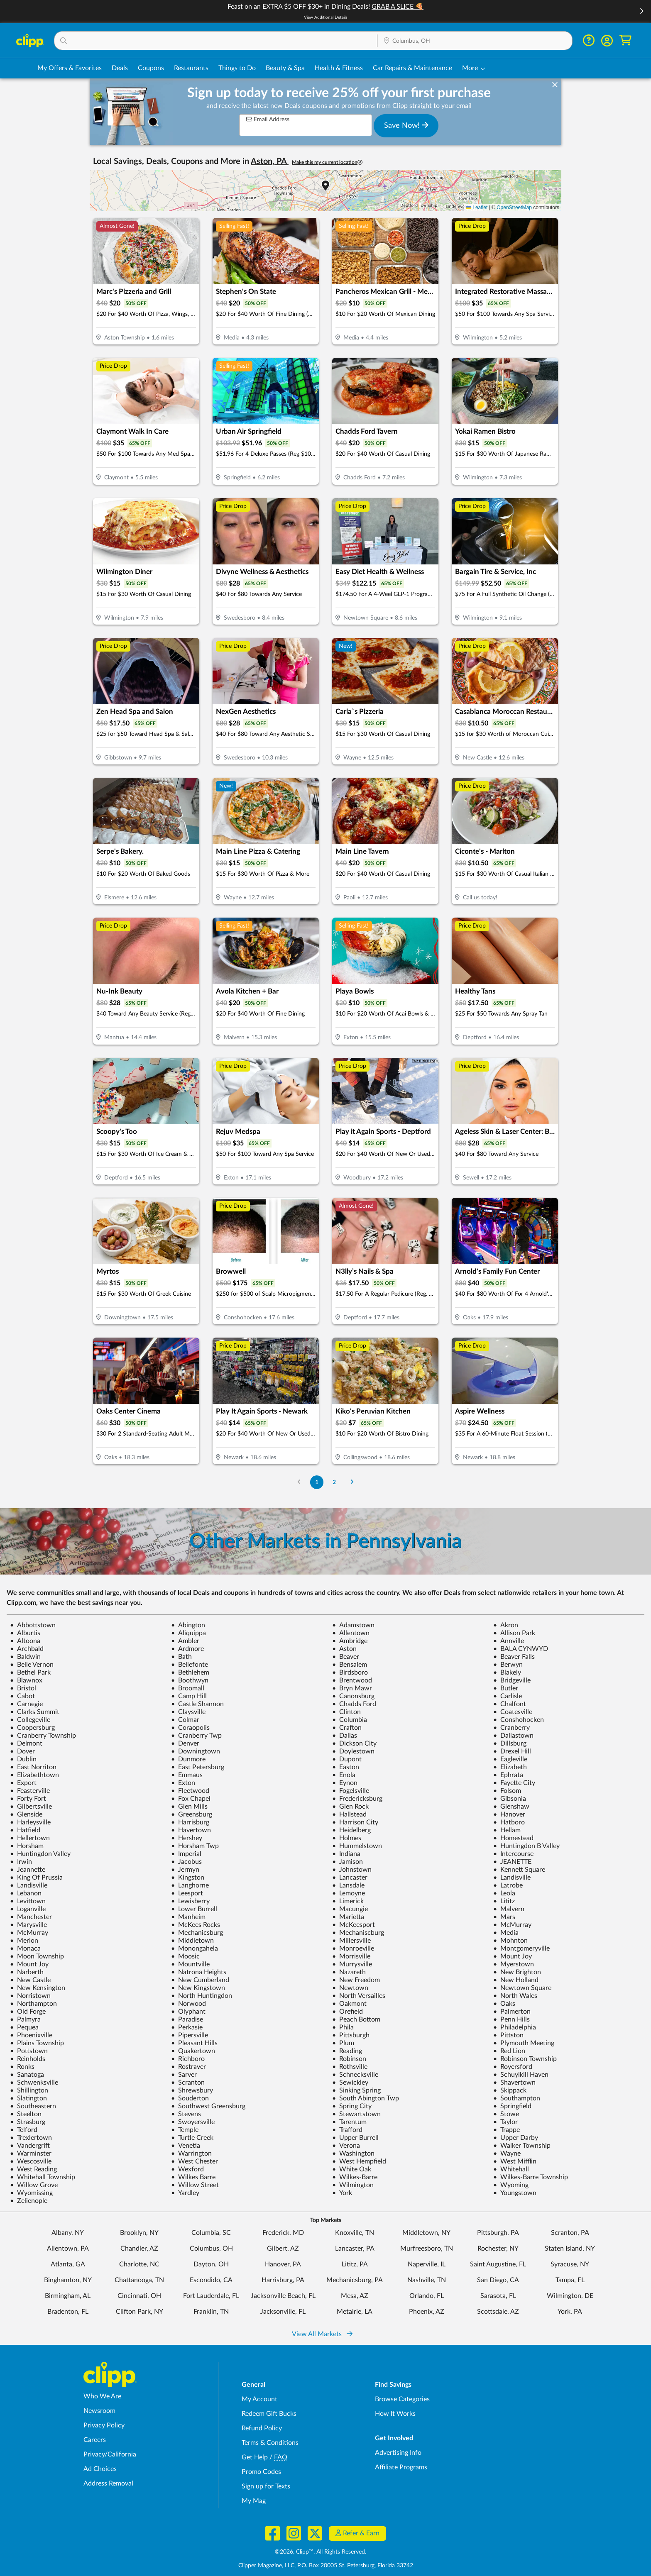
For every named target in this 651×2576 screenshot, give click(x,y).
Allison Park (514, 1633)
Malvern (508, 1909)
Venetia (185, 2145)
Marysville (28, 1925)
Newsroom (99, 2411)
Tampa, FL (570, 2280)
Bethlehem (190, 1672)
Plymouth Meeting (523, 2043)
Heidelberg (351, 1830)
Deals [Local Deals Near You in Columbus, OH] (120, 68)
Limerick (348, 1901)
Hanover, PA (283, 2264)
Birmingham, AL (68, 2296)
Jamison (347, 1861)
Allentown (351, 1633)
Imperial (186, 1854)
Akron (505, 1625)
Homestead (513, 1838)
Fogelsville (350, 1790)
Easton (345, 1767)
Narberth (27, 1972)
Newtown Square (522, 1988)
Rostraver (188, 2066)
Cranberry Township (43, 1735)
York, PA (570, 2311)
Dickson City (354, 1743)
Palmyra (25, 2019)
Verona (346, 2145)
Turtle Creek (192, 2137)
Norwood (188, 2003)
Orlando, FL (426, 2296)
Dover (22, 1751)
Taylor (505, 2122)
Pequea (24, 2027)
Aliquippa (188, 1633)
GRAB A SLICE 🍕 (397, 6)
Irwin (21, 1861)
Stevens (186, 2114)
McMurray (512, 1925)
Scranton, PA (570, 2232)
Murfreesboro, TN (426, 2248)
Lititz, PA (355, 2264)
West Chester (194, 2161)
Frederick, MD (283, 2232)
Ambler (185, 1641)
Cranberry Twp (196, 1735)
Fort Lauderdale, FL (211, 2296)
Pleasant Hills (194, 2043)
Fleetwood (190, 1790)
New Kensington (37, 1988)
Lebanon (26, 1893)
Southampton (516, 2098)
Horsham (27, 1846)
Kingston (187, 1877)
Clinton (346, 1712)
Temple (184, 2130)
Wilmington (353, 2185)
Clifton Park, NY (139, 2311)
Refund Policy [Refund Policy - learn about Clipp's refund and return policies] (262, 2428)
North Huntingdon (201, 1995)
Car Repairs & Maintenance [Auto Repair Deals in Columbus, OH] (412, 68)
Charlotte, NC (139, 2264)
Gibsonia (509, 1798)
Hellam (507, 1830)
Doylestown (353, 1751)
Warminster (30, 2153)
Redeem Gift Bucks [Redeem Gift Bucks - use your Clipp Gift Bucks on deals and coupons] (269, 2413)
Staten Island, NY (570, 2248)
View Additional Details (325, 17)
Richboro (188, 2059)
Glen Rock (350, 1806)
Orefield (347, 2011)
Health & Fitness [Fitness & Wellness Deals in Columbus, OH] (339, 68)
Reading (347, 2051)
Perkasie (187, 2027)
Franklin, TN (211, 2311)
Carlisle (507, 1696)
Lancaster (349, 1877)
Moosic (185, 1956)
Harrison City (355, 1822)
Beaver (345, 1656)
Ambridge (349, 1641)
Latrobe (508, 1885)
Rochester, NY (498, 2248)
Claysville (188, 1712)
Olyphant (188, 2011)
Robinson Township (525, 2059)
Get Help (255, 2457)
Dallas (344, 1735)
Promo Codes (261, 2472)
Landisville (512, 1877)
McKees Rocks (195, 1925)
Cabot (22, 1696)
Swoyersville (193, 2122)
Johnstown (352, 1869)
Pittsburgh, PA (498, 2232)
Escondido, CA (211, 2280)
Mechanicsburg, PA (354, 2280)
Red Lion (509, 2051)
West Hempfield (359, 2161)
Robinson (349, 2059)
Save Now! (406, 125)
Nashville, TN (426, 2280)
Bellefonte (189, 1664)
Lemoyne (348, 1893)
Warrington (191, 2153)
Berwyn (508, 1664)
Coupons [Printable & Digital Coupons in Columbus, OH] (151, 68)
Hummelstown (357, 1846)
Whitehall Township (42, 2177)
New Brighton (517, 1972)
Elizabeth (510, 1767)
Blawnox (26, 1680)
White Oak (351, 2169)
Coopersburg (32, 1727)
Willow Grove (34, 2185)
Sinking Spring (356, 2090)
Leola (504, 1893)
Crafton (347, 1727)
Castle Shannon (197, 1704)
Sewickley (350, 2082)
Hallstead (349, 1814)
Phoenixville (31, 2035)
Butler (505, 1688)
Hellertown (30, 1838)
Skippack (509, 2090)
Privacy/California (109, 2454)
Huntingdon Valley (40, 1854)
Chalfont (509, 1704)
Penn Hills (511, 2019)
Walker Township (522, 2145)
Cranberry (511, 1727)
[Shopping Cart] (625, 40)
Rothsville (349, 2066)
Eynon (344, 1783)
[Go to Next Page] (352, 1482)
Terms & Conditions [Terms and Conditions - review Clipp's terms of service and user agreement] (270, 2442)
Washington (353, 2153)
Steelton (26, 2114)
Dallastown (513, 1735)
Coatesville (512, 1712)
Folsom (507, 1790)
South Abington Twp (365, 2098)
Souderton (190, 2098)
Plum (343, 2043)
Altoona (25, 1641)
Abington (188, 1625)
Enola (343, 1775)
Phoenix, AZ (426, 2311)
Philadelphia (514, 2027)
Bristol (23, 1688)
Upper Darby (515, 2137)
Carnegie (26, 1704)
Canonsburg (353, 1696)
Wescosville (30, 2161)
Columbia (349, 1720)
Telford (23, 2130)
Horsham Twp (195, 1846)
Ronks (22, 2066)
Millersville (351, 1940)
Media (506, 1932)
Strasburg (27, 2122)
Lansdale (348, 1885)
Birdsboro (350, 1672)
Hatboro (509, 1822)
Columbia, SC (211, 2232)
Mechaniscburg (358, 1932)
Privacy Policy (104, 2425)
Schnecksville (355, 2074)
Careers (94, 2440)
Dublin (23, 1759)
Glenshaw (511, 1806)
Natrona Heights (198, 1972)
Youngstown (514, 2193)
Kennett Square (519, 1869)
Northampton (33, 2003)
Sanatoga (27, 2074)
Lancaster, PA (354, 2248)
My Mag (254, 2501)
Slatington (28, 2098)
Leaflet (476, 207)
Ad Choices (100, 2469)
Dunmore (188, 1759)
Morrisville (351, 1956)
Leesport (187, 1893)
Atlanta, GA (68, 2264)
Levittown (28, 1901)
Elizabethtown (34, 1775)
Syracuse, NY (570, 2264)
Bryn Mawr (352, 1688)
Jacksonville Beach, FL (283, 2296)
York (342, 2193)
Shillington (29, 2090)
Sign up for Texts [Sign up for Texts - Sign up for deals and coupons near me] (266, 2486)
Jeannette (27, 1869)
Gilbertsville (31, 1806)
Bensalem (349, 1664)
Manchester (31, 1917)
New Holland (515, 1980)
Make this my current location (327, 162)
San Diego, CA (498, 2280)
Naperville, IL (426, 2264)
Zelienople (28, 2201)
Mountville (190, 1964)
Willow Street (195, 2185)
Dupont (347, 1759)
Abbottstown (33, 1625)
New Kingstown (198, 1988)
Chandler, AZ (139, 2248)
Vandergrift (30, 2145)
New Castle (30, 1980)
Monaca (25, 1948)
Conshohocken (518, 1720)
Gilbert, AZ (283, 2248)
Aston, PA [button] (270, 161)
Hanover (509, 1814)
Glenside (26, 1814)
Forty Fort (28, 1798)
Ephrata (508, 1775)
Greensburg (191, 1814)
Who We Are (102, 2396)
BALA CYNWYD (520, 1649)
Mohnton (510, 1940)
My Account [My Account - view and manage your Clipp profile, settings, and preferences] (259, 2399)
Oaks (504, 2003)
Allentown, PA (68, 2248)
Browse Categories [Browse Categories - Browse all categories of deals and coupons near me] (402, 2399)
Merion (24, 1940)
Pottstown (29, 2051)
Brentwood (352, 1680)
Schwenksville (34, 2082)
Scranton (188, 2082)
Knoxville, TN (354, 2232)
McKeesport (353, 1925)
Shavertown (514, 2082)
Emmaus (187, 1775)
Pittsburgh (351, 2035)
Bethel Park (30, 1672)
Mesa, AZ (354, 2296)
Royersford (512, 2066)
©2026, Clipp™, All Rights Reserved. (320, 2552)
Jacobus (186, 1861)
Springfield (512, 2106)
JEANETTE (512, 1861)
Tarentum (349, 2122)
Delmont (26, 1743)
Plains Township (37, 2043)
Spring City (352, 2106)
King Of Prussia (36, 1877)
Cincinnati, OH (139, 2296)
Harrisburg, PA (283, 2280)
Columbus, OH (211, 2248)
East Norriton (33, 1767)
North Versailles (358, 1995)
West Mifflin (514, 2161)
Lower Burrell (194, 1909)
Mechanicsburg (197, 1932)
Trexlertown (31, 2137)
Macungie (350, 1909)
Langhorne (190, 1885)
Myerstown (513, 1964)
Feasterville (30, 1790)
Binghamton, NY (68, 2280)
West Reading (33, 2169)
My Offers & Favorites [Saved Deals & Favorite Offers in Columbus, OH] (69, 68)
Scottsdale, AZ (498, 2311)
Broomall (187, 1688)
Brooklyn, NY (139, 2232)
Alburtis (25, 1633)
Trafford (347, 2130)
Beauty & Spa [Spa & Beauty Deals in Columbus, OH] (285, 68)
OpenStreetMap (514, 207)
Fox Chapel (190, 1798)
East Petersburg (197, 1767)
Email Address (267, 119)
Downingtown (195, 1751)
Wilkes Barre (193, 2177)
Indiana (346, 1854)
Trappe (506, 2130)
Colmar (185, 1720)
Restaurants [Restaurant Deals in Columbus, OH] (191, 68)
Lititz (504, 1901)
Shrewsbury (192, 2090)
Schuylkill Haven (520, 2074)
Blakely (507, 1672)
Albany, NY (67, 2232)
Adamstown (353, 1625)
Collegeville (30, 1720)
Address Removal (108, 2483)
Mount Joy (512, 1956)
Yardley (185, 2193)
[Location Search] (475, 41)
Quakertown (193, 2051)
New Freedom (356, 1980)
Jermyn (185, 1869)
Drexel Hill (512, 1751)
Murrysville (352, 1964)
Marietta (348, 1917)
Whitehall (511, 2169)
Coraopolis (190, 1727)
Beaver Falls (514, 1656)
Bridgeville (512, 1680)
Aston (344, 1649)
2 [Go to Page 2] (334, 1482)
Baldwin (25, 1656)
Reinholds (27, 2059)
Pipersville (189, 2035)
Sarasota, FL (498, 2296)
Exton (183, 1783)
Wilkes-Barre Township (530, 2177)
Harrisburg (190, 1822)
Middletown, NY (426, 2232)
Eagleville (510, 1759)
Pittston (508, 2035)
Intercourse (513, 1854)
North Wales (515, 1995)
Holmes (346, 1838)
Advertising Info (398, 2452)
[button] (641, 12)
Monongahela (194, 1948)
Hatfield (25, 1830)
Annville (508, 1641)
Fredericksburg (357, 1798)
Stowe (506, 2114)
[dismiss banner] (555, 85)
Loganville (28, 1909)
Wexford (187, 2169)
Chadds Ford (354, 1704)
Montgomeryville (521, 1948)
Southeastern (33, 2106)
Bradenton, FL (67, 2311)
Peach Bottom (356, 2019)
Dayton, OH (211, 2264)
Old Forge (28, 2011)
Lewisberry (190, 1901)
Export (23, 1783)
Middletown (192, 1940)
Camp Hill (189, 1696)
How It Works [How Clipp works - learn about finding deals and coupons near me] (395, 2413)
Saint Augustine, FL (498, 2264)
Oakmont (349, 2003)
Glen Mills (189, 1806)
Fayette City (514, 1783)
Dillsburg (509, 1743)
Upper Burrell (355, 2137)
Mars (504, 1917)
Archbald (27, 1649)
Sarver (184, 2074)
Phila (343, 2027)
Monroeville (353, 1948)
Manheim (188, 1917)
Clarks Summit (34, 1712)
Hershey (186, 1838)
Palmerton (512, 2011)
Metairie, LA (354, 2311)
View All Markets (322, 2334)
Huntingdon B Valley (526, 1846)
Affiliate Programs (401, 2467)
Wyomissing (31, 2193)
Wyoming (511, 2185)
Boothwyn (189, 1680)
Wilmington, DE (570, 2296)
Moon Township (37, 1956)
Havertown (191, 1830)
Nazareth (349, 1972)
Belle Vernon (32, 1664)
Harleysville (30, 1822)
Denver (185, 1743)
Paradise (187, 2019)
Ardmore (187, 1649)
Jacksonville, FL (283, 2311)
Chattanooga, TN (139, 2280)
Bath (181, 1656)
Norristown (30, 1995)
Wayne (507, 2153)
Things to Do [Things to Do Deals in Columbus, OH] (237, 68)
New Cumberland (200, 1980)
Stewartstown (356, 2114)
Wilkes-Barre (354, 2177)
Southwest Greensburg (208, 2106)
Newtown (350, 1988)
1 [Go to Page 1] (316, 1482)
